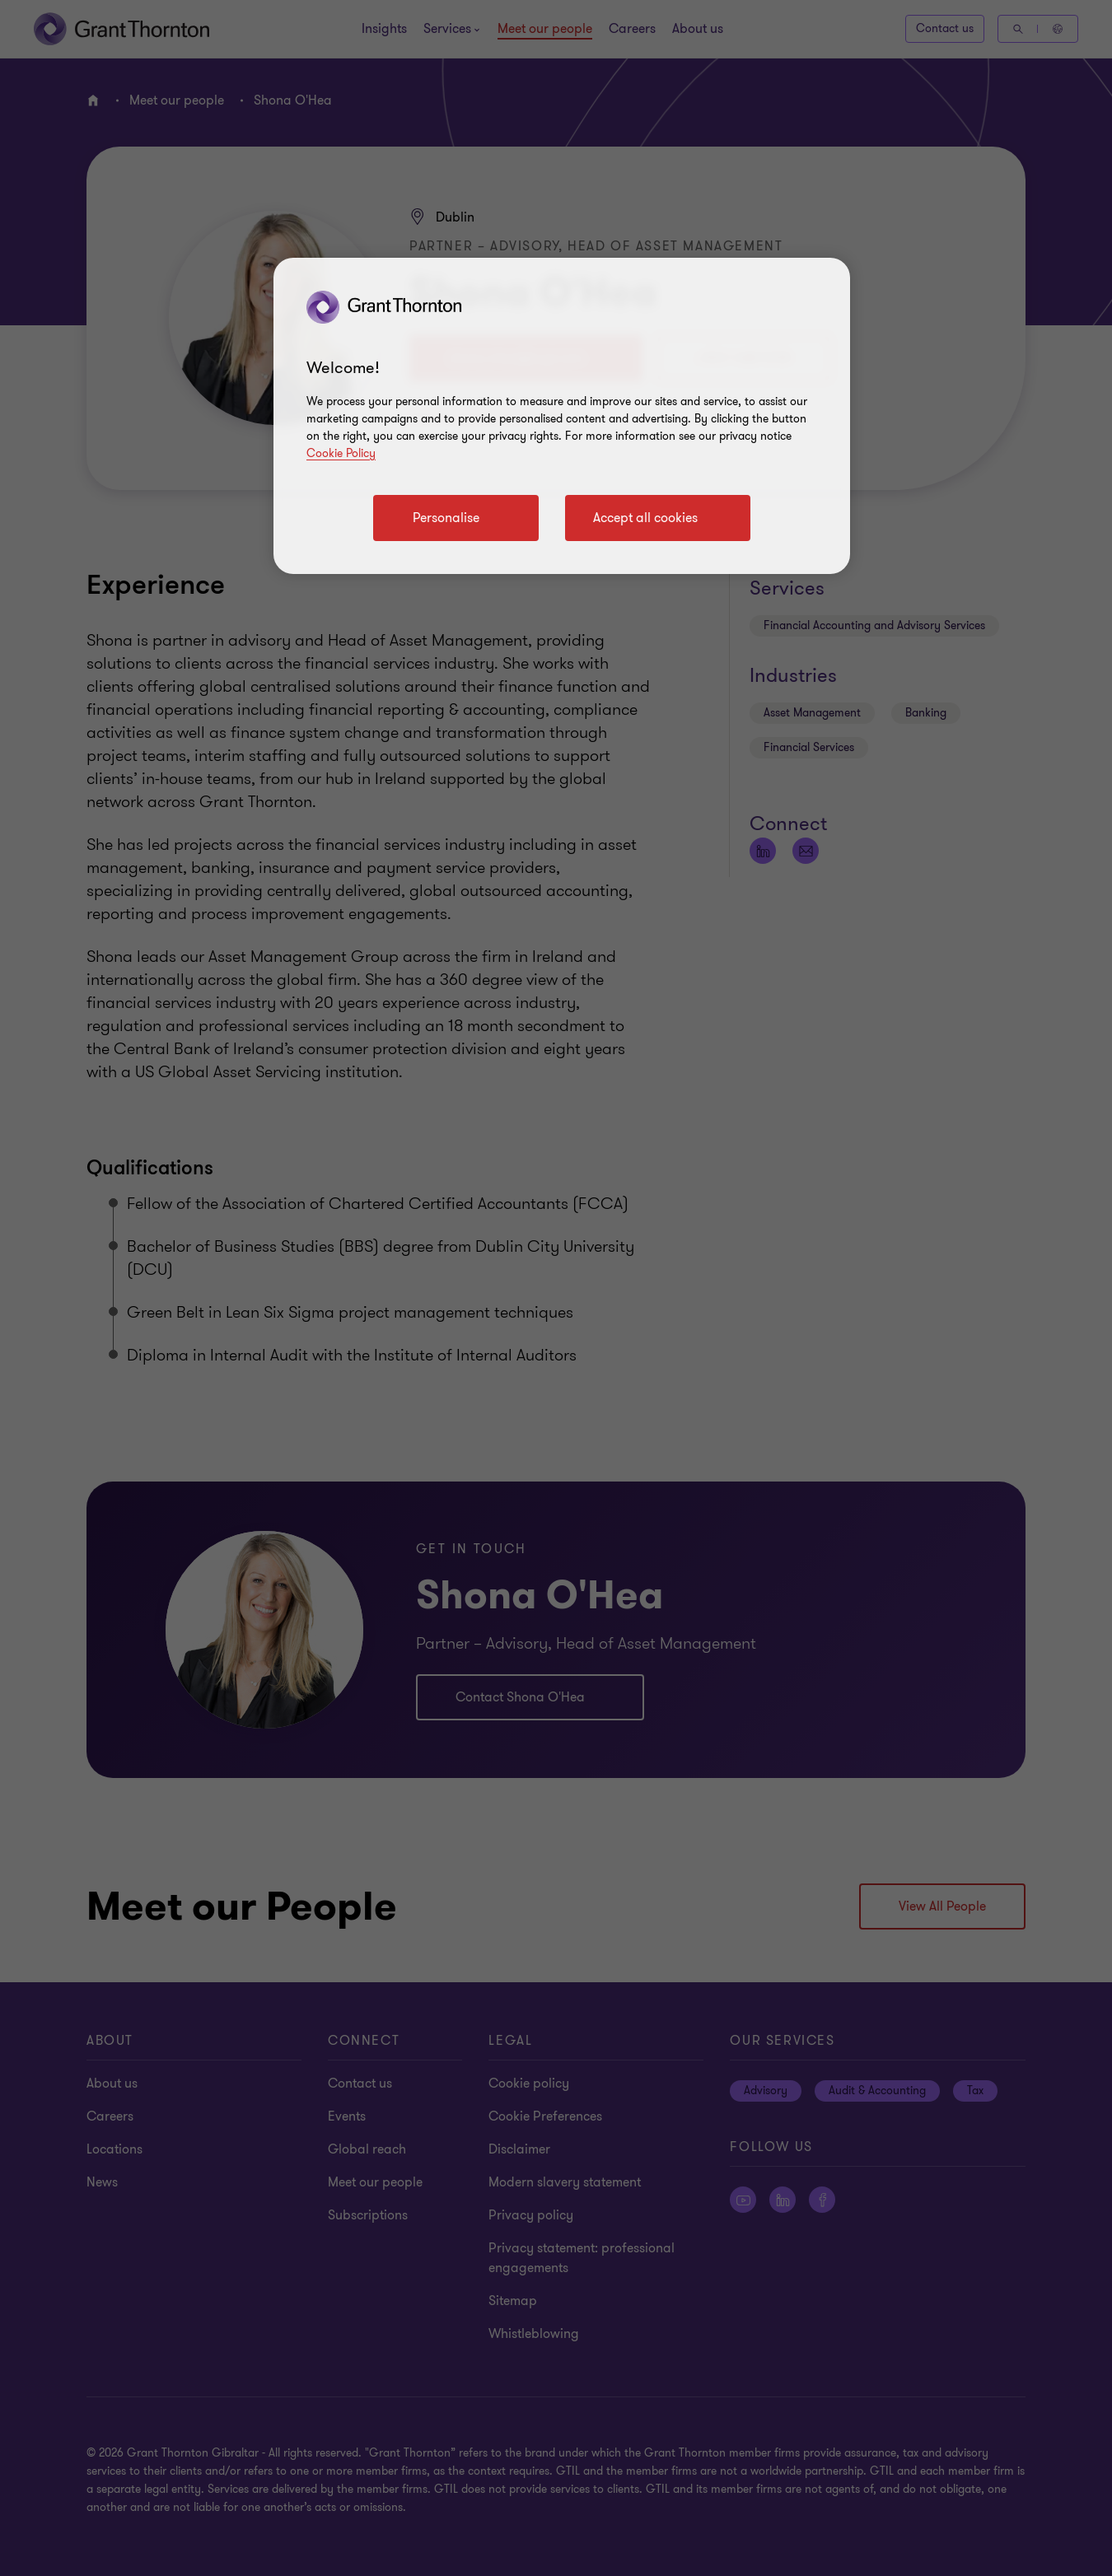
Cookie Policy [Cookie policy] (341, 453)
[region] (561, 416)
